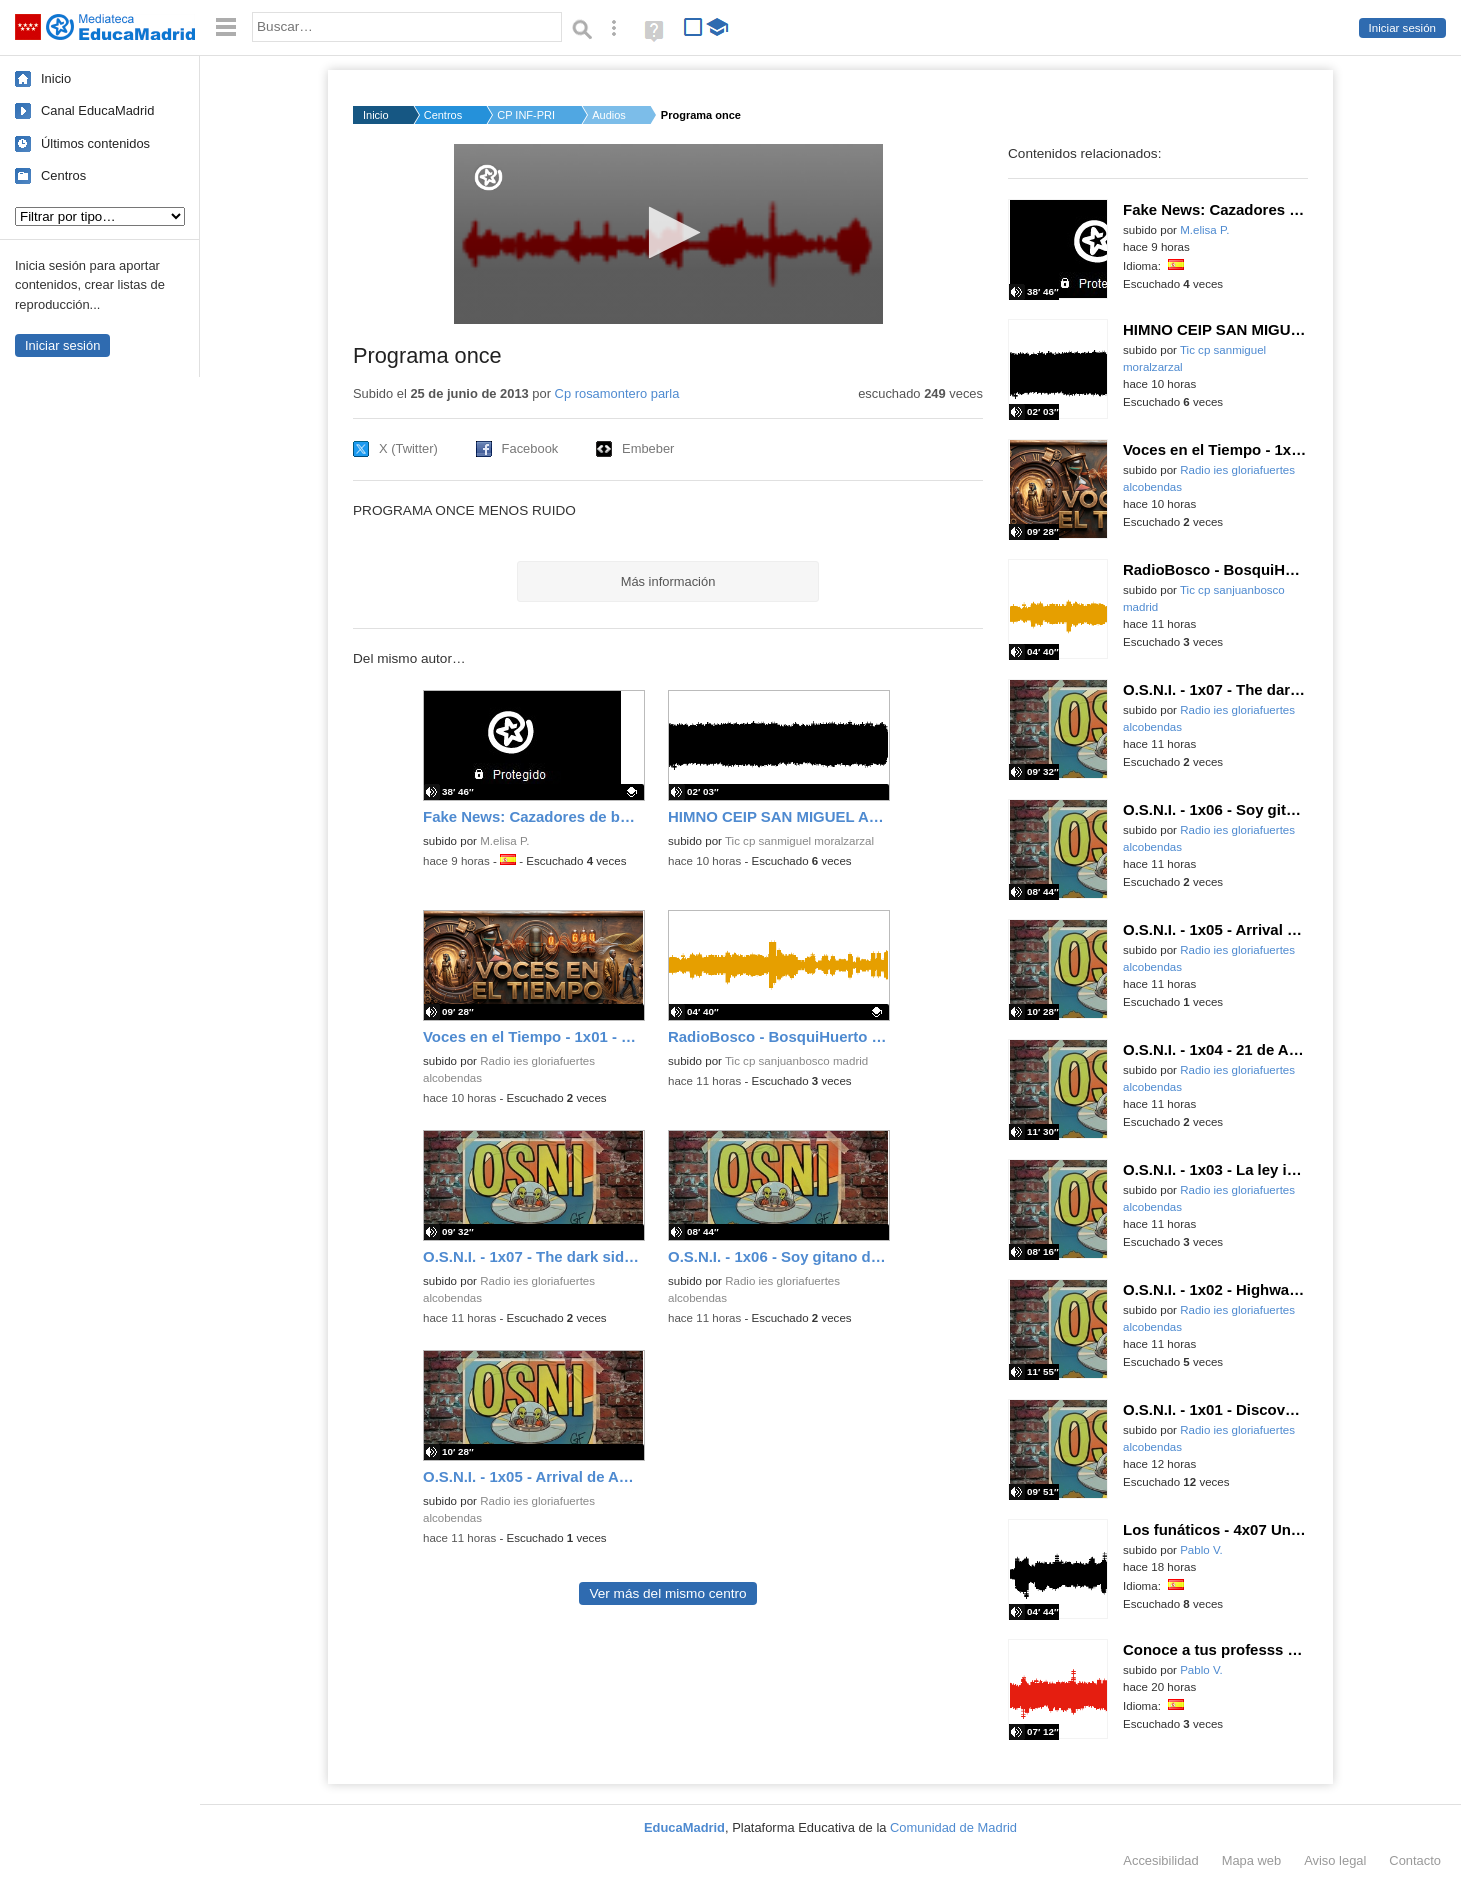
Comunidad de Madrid (953, 1827)
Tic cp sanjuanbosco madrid (796, 1061)
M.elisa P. (504, 841)
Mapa (1252, 1860)
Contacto (1415, 1860)
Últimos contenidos (95, 143)
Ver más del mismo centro (667, 1593)
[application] (668, 234)
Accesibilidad (1160, 1860)
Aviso (1335, 1860)
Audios (609, 115)
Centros (63, 175)
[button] (668, 232)
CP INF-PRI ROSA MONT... (527, 115)
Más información (668, 581)
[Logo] (488, 177)
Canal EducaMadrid (97, 110)
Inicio (56, 78)
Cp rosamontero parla (617, 393)
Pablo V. (1201, 1550)
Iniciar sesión (1402, 28)
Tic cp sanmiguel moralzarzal (799, 841)
